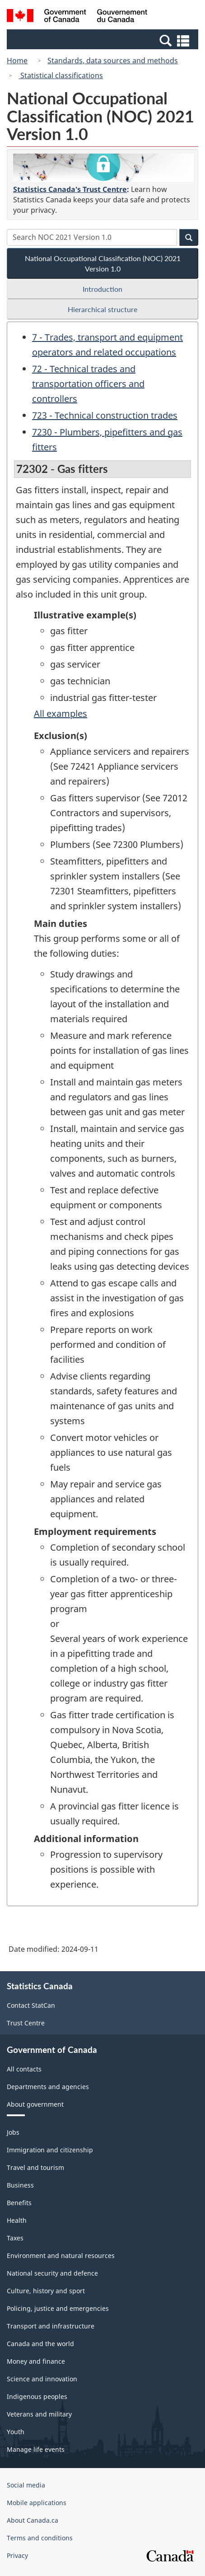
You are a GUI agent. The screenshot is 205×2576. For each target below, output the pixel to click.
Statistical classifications (61, 75)
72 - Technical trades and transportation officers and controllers (88, 384)
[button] (103, 40)
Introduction (102, 289)
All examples (60, 713)
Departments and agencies (48, 2086)
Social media (26, 2485)
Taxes (15, 2238)
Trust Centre (26, 2023)
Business (20, 2185)
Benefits (19, 2202)
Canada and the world (40, 2343)
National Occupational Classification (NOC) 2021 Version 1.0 (103, 263)
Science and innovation (42, 2379)
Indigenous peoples (37, 2396)
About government (35, 2104)
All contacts (24, 2069)
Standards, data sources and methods (112, 60)
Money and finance (36, 2361)
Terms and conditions (40, 2538)
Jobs (13, 2132)
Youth (15, 2431)
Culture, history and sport (46, 2290)
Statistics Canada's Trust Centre (70, 189)
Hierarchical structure (102, 309)
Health (17, 2220)
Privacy (17, 2555)
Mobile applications (36, 2502)
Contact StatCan (31, 2005)
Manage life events (36, 2449)
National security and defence (52, 2273)
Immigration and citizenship (50, 2150)
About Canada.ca (32, 2520)
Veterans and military (39, 2414)
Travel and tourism (35, 2167)
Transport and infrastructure (50, 2326)
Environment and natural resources (61, 2255)
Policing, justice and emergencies (58, 2308)
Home (17, 60)
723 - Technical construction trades (104, 415)
